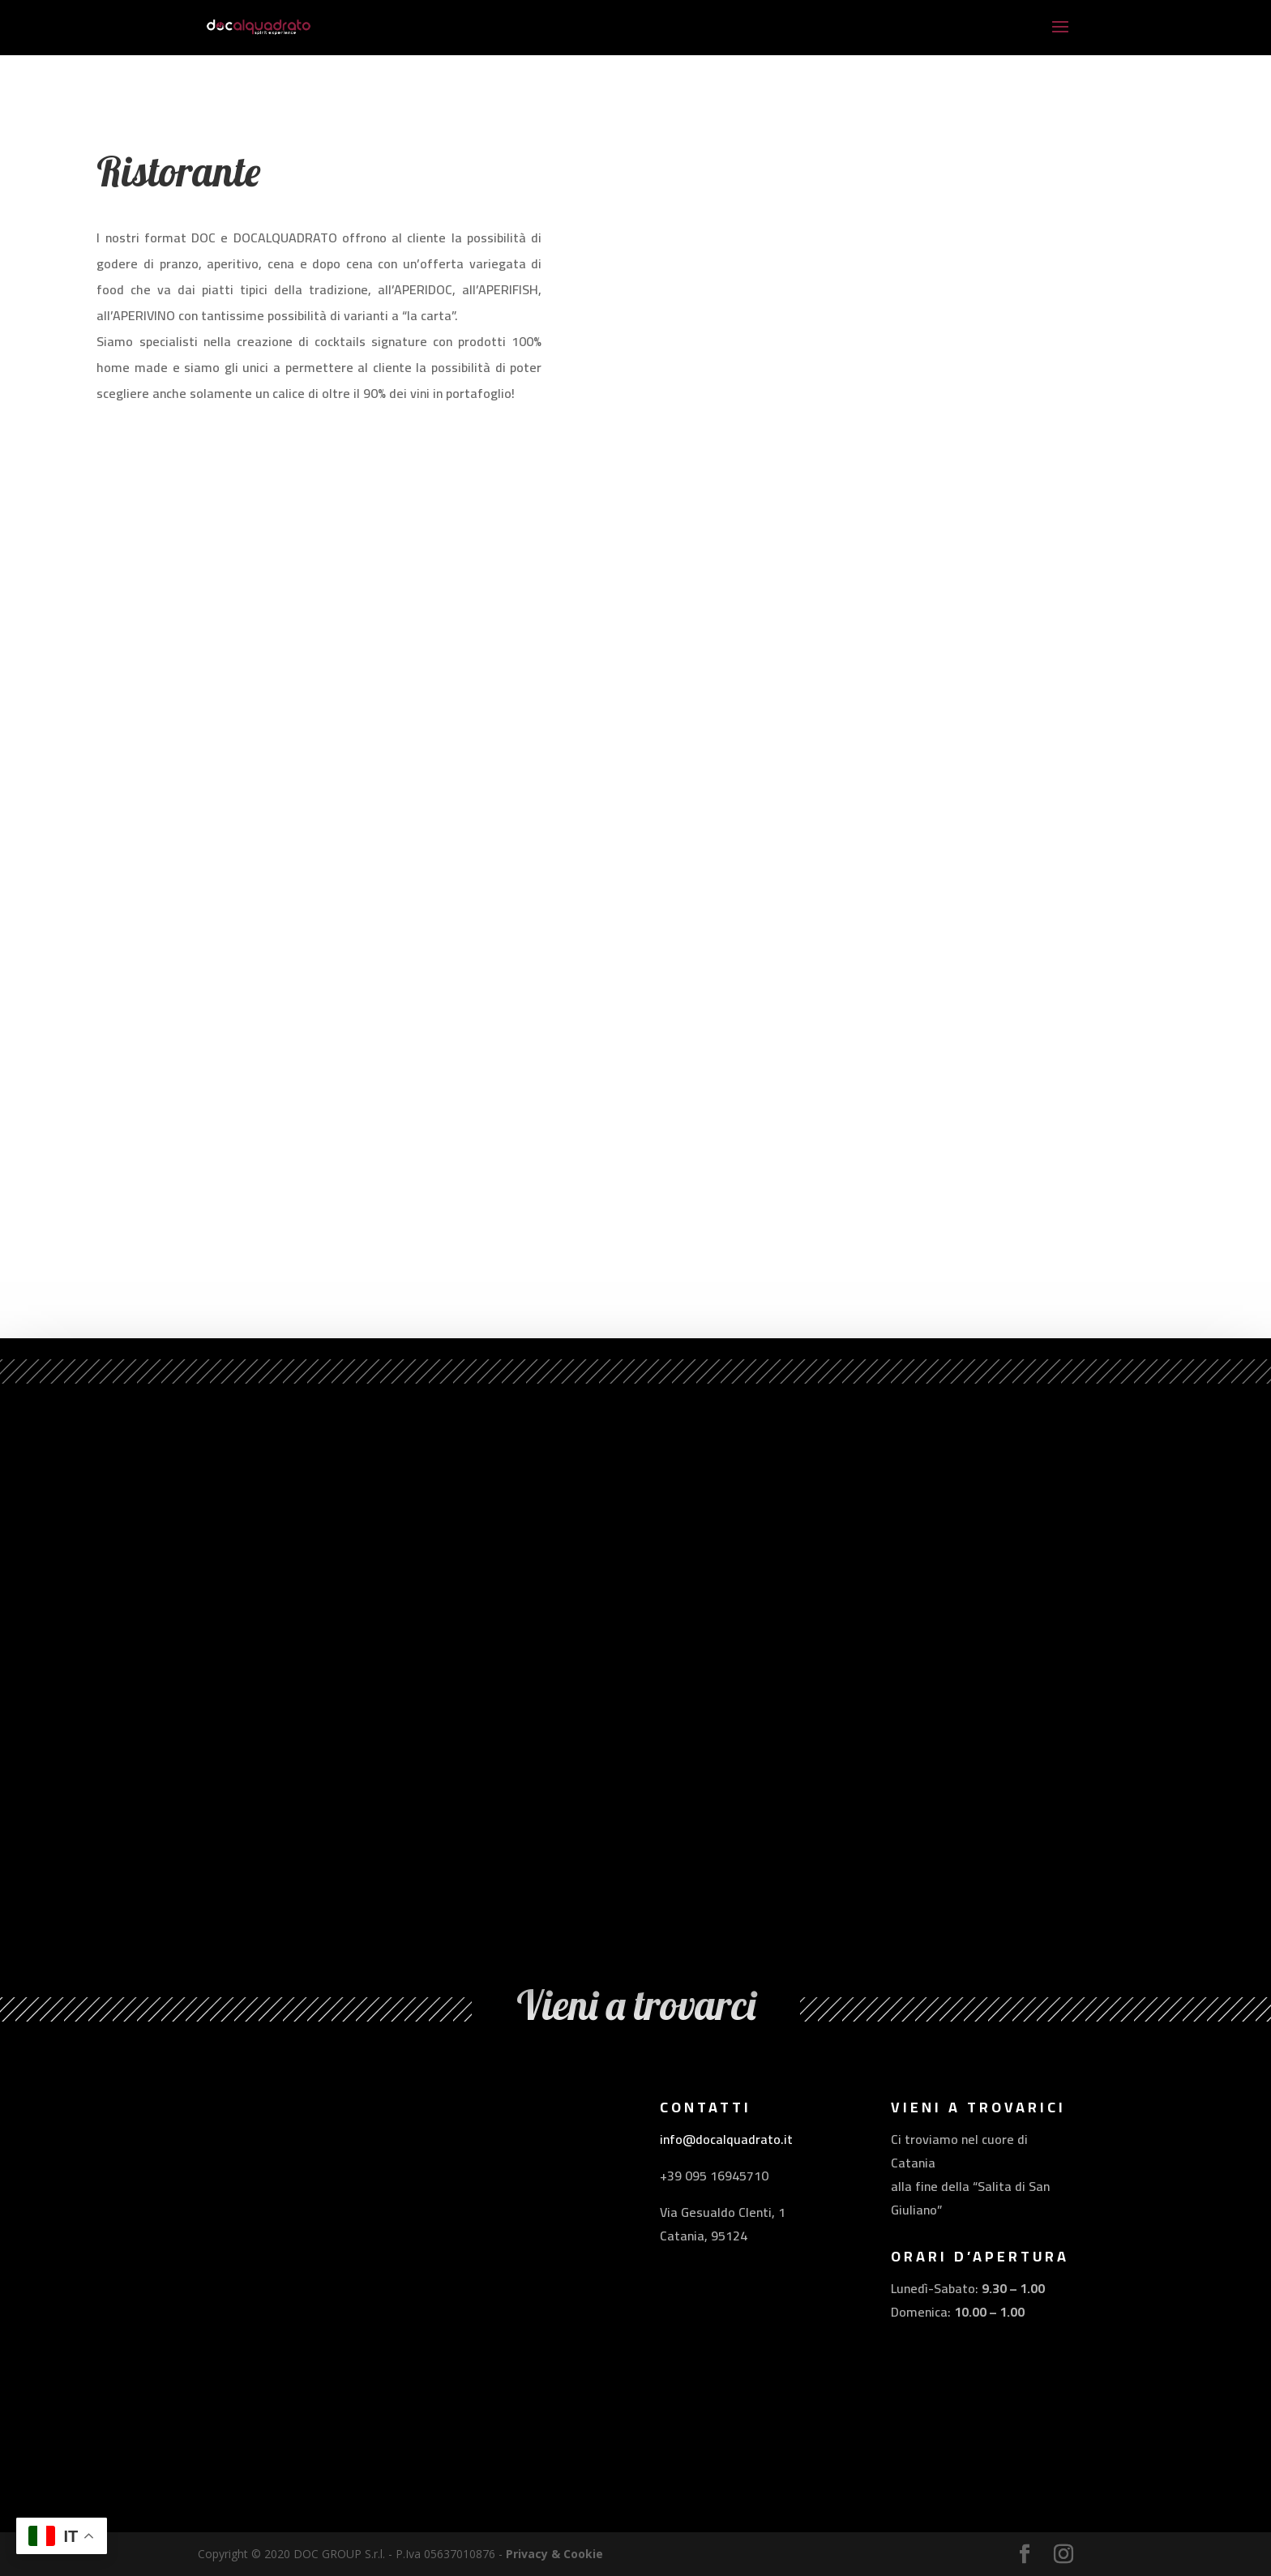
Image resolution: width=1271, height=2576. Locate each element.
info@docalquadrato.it (726, 2139)
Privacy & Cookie (554, 2553)
